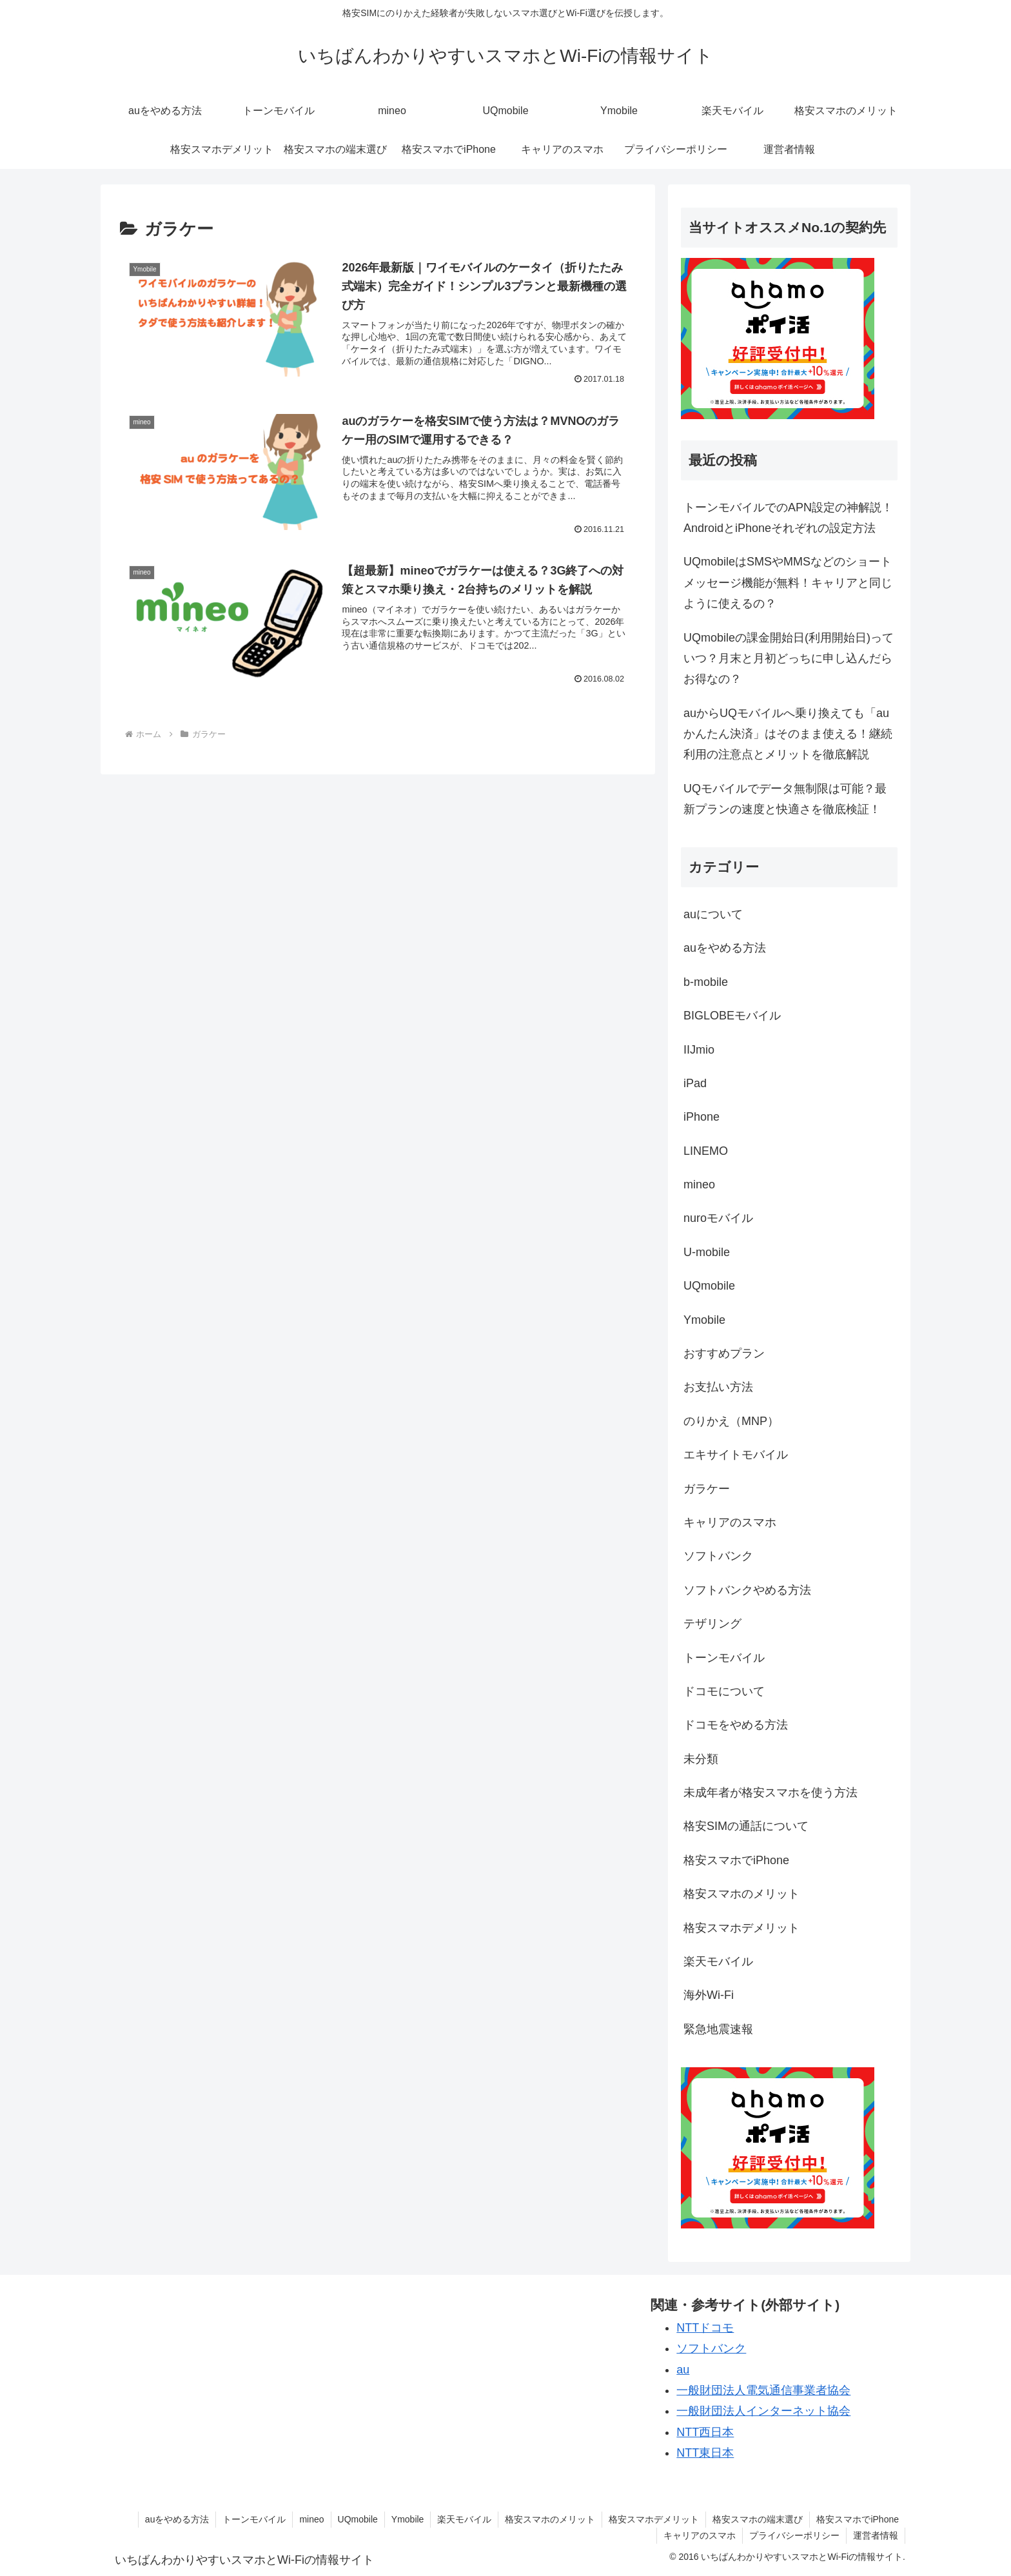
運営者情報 (875, 2535)
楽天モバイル (464, 2519)
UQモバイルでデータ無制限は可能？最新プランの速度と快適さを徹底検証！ (785, 799)
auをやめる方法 (177, 2519)
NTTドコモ (705, 2327)
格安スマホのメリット (550, 2519)
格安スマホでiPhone (857, 2519)
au (682, 2369)
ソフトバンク (711, 2348)
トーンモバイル (254, 2519)
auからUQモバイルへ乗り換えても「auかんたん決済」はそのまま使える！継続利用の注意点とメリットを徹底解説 (787, 734)
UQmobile (358, 2519)
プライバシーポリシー (794, 2535)
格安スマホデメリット (654, 2519)
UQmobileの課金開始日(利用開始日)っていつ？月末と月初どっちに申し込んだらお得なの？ (788, 658)
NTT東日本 (705, 2452)
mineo (311, 2519)
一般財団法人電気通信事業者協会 (763, 2390)
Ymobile (407, 2519)
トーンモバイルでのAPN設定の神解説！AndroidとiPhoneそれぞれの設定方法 (788, 518)
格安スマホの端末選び (757, 2519)
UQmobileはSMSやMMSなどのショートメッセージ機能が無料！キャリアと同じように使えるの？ (787, 582)
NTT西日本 (705, 2432)
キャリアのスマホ (699, 2535)
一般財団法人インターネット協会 (763, 2410)
